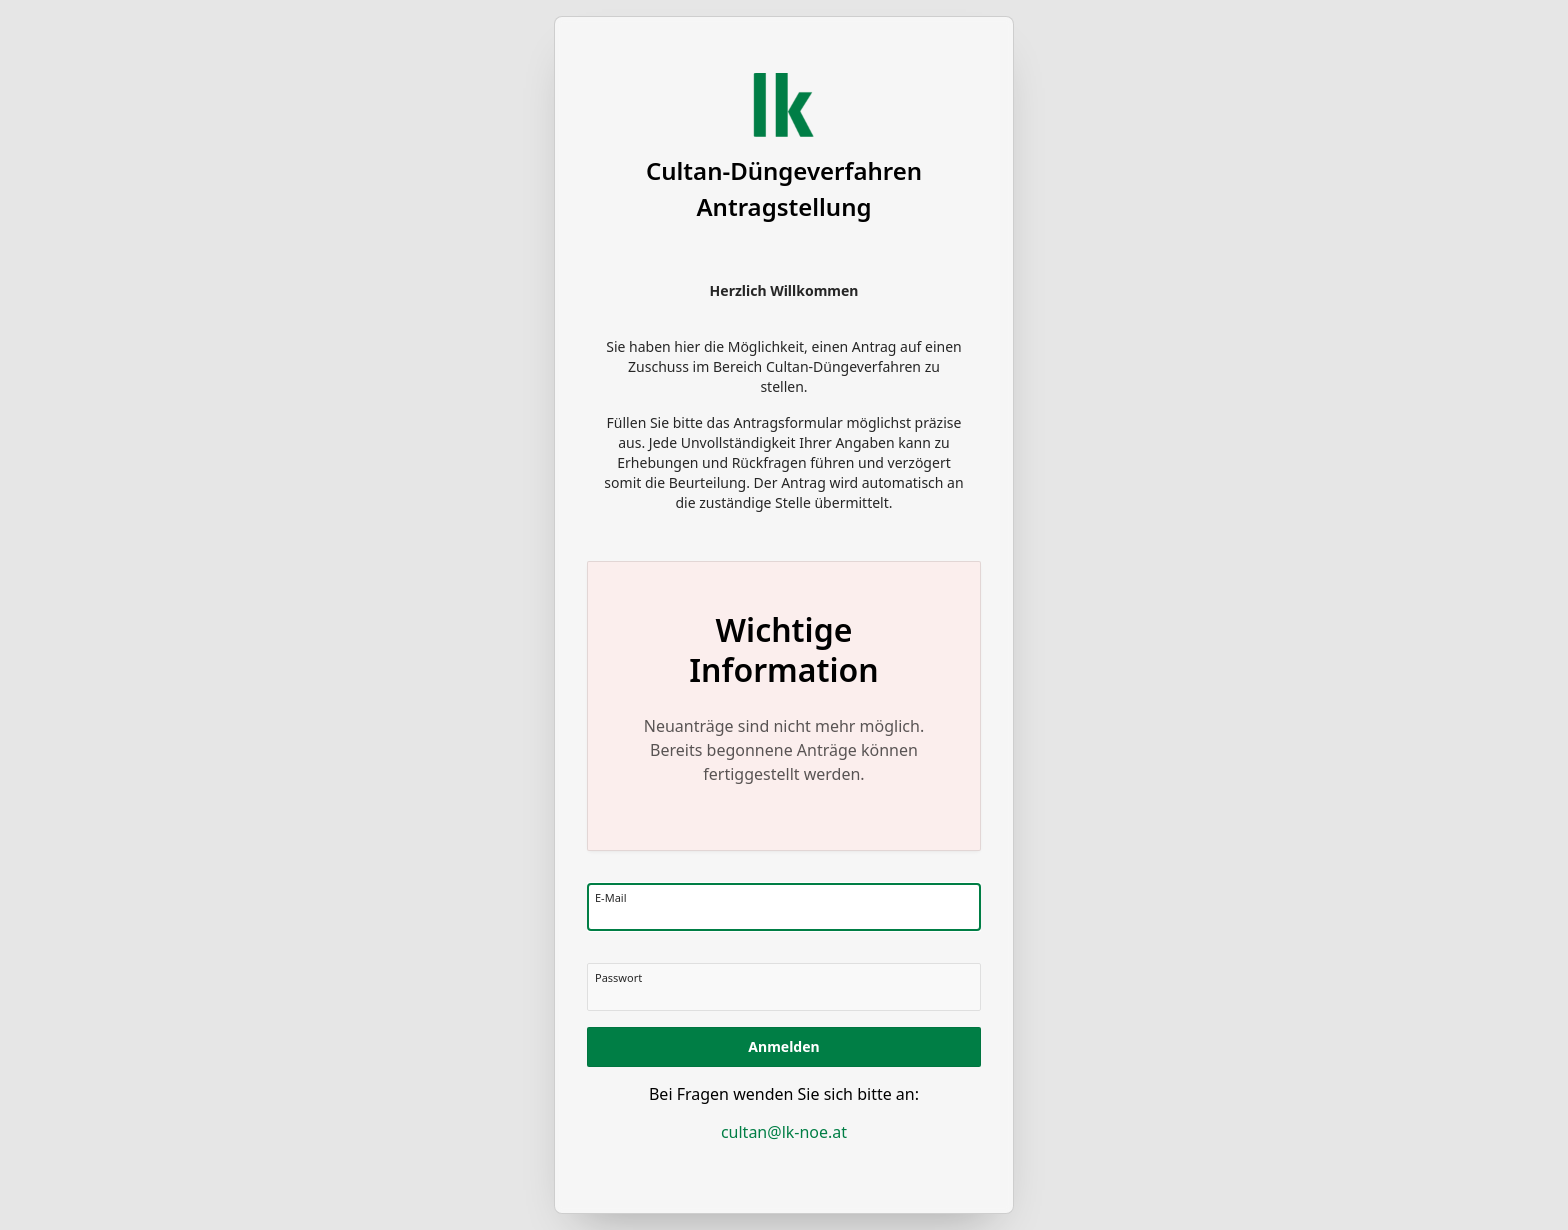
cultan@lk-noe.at (784, 1132)
